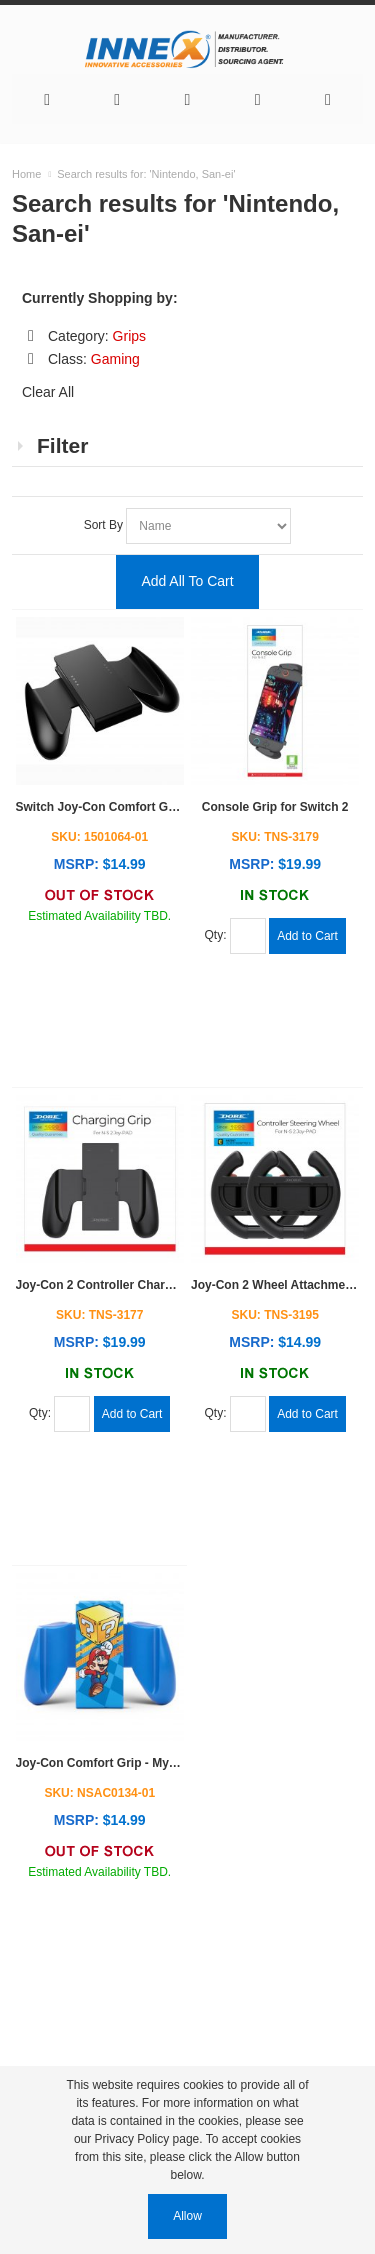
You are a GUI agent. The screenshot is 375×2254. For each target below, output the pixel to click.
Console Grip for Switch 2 (275, 807)
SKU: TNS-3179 (275, 837)
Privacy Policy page (147, 2139)
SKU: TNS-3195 (275, 1315)
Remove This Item (31, 336)
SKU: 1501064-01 (99, 837)
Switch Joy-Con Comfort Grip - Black (121, 807)
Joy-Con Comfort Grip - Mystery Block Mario (142, 1763)
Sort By (105, 525)
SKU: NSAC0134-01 (99, 1793)
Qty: (217, 936)
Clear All (48, 392)
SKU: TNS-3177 (99, 1315)
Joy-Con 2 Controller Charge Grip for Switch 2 (147, 1285)
